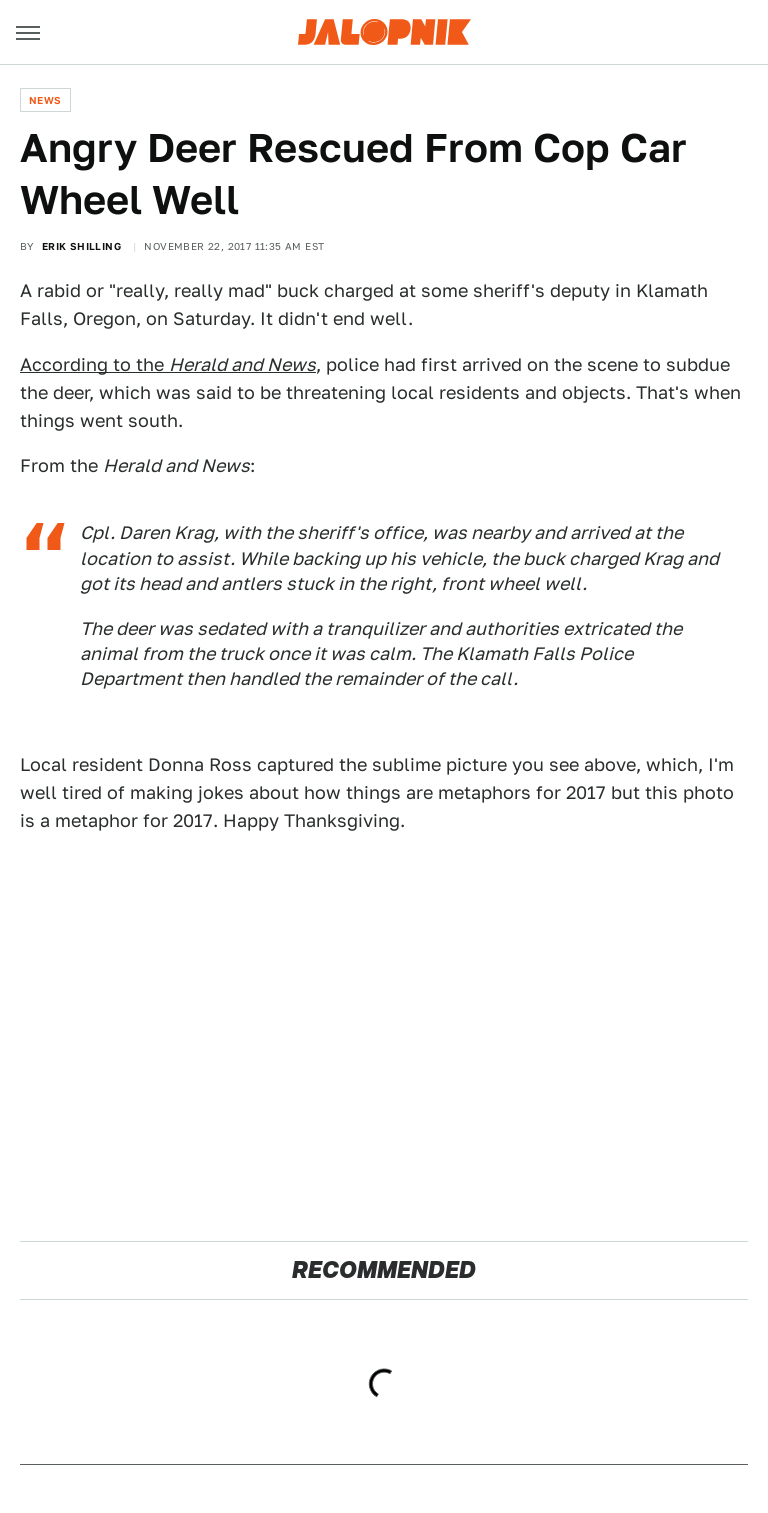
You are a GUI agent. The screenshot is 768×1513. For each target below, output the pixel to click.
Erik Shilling (81, 246)
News (45, 100)
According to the (168, 364)
